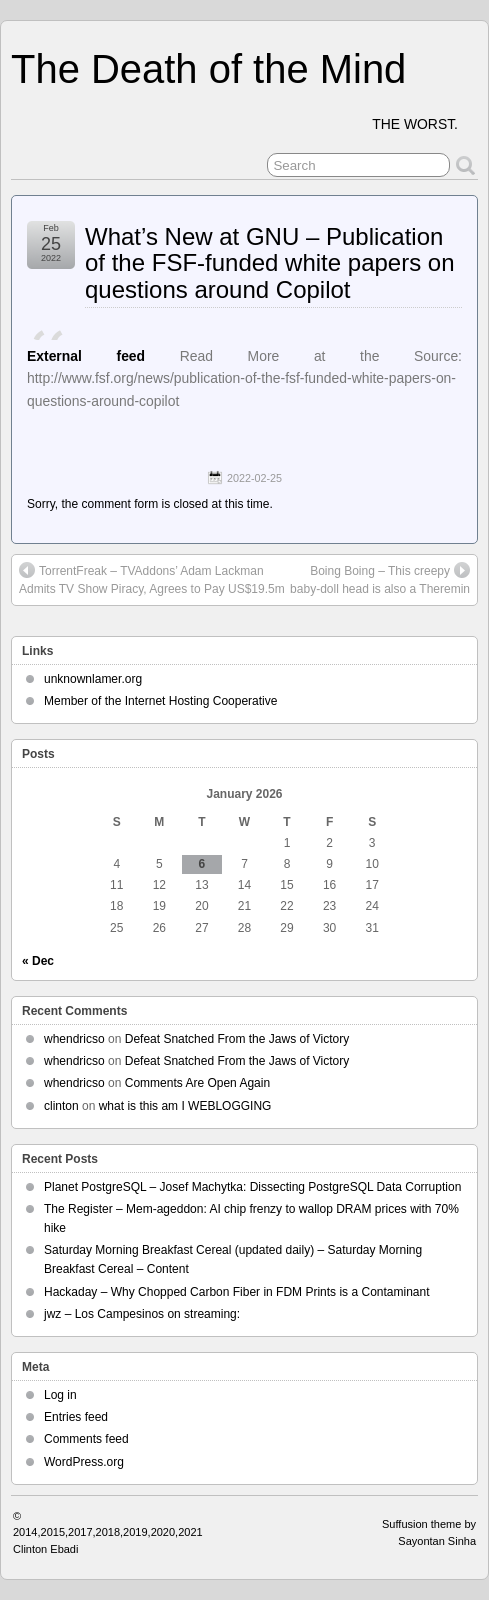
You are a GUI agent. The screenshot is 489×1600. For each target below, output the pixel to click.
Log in (60, 1395)
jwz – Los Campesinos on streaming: (142, 1314)
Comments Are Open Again (197, 1083)
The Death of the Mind (208, 69)
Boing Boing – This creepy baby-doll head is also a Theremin (380, 579)
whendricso (74, 1039)
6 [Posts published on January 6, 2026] (202, 864)
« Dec (38, 961)
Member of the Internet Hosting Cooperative (160, 701)
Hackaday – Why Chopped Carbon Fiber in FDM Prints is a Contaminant (237, 1292)
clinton (61, 1106)
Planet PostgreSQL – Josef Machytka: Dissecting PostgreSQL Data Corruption (252, 1187)
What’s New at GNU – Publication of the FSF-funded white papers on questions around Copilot (270, 263)
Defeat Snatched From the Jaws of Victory (237, 1039)
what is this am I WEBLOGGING (185, 1106)
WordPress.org (84, 1462)
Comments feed (86, 1439)
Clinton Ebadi (45, 1549)
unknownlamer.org (93, 679)
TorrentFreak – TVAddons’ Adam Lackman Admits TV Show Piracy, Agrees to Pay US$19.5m (152, 579)
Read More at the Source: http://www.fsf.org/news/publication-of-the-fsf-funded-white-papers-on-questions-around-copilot (244, 378)
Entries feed (76, 1417)
